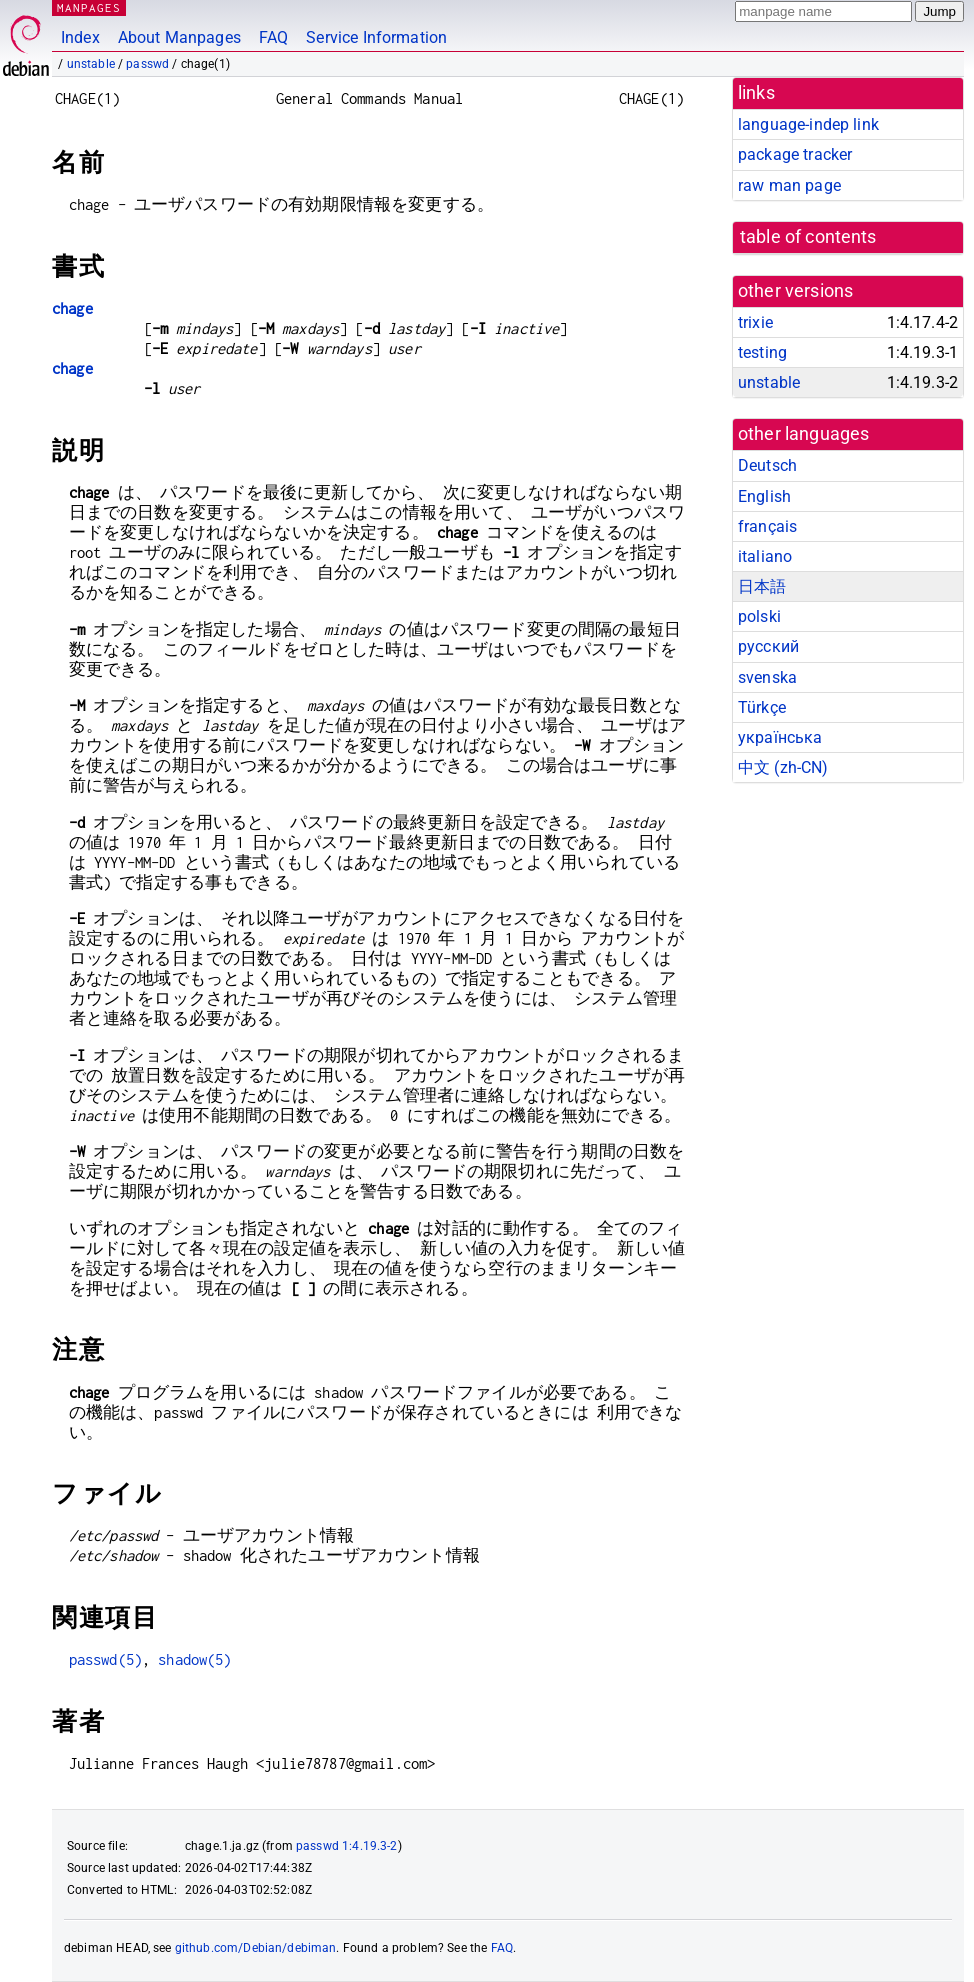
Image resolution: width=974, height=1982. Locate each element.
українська (780, 737)
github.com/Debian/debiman (256, 1948)
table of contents (808, 237)
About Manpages (179, 37)
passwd (147, 64)
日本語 (762, 586)
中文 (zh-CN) (783, 767)
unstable (91, 64)
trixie (755, 322)
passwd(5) (105, 1659)
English (764, 496)
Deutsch (767, 465)
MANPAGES (89, 7)
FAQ (273, 37)
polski (759, 616)
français (767, 526)
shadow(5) (194, 1659)
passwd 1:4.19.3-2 (347, 1846)
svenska (767, 677)
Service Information (376, 37)
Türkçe (762, 707)
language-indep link (808, 124)
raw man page (789, 185)
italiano (765, 556)
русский (768, 646)
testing (762, 352)
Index (80, 37)
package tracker (795, 154)
